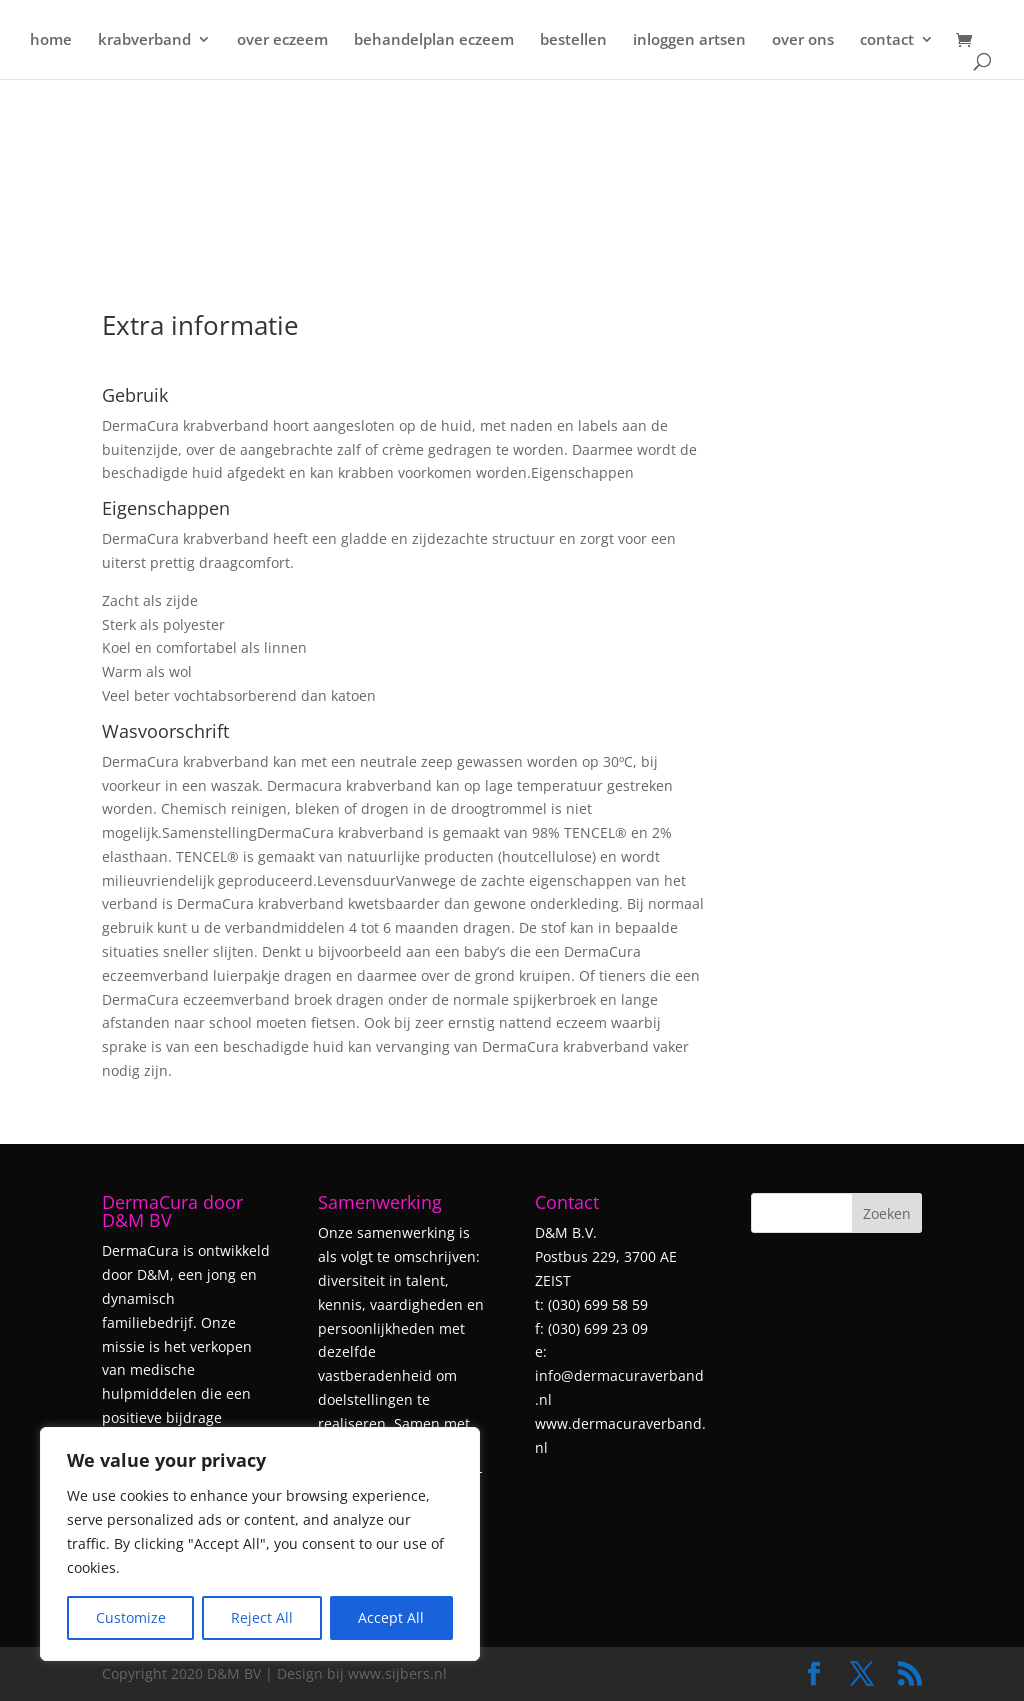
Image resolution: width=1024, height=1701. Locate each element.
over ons (803, 41)
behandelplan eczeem (434, 41)
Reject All (262, 1617)
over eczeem (282, 41)
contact (887, 41)
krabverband (144, 41)
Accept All (391, 1617)
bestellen (573, 41)
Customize (131, 1617)
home (51, 41)
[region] (260, 1544)
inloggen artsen (689, 41)
